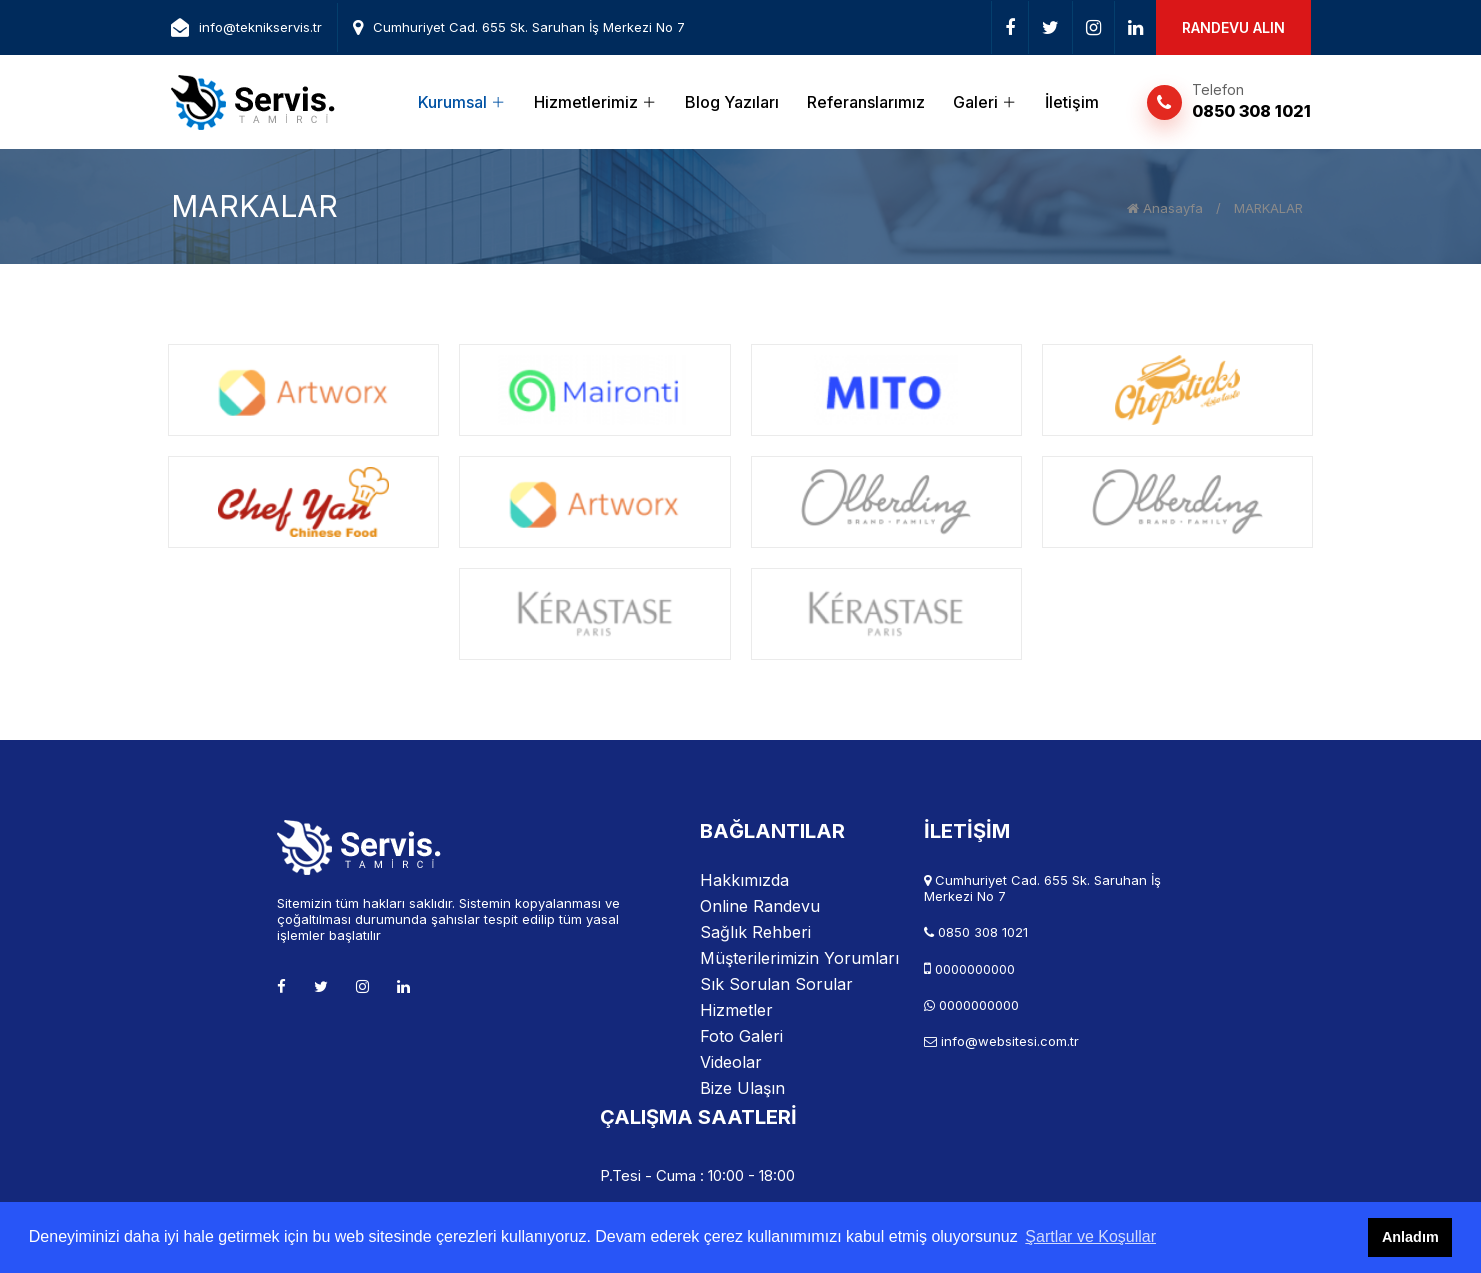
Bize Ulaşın (742, 1088)
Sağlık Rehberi (755, 932)
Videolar (731, 1062)
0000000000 (975, 969)
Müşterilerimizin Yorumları (799, 958)
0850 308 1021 (1251, 111)
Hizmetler (736, 1010)
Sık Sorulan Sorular (776, 984)
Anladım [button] (1410, 1237)
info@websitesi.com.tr (1010, 1041)
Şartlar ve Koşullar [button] (1090, 1236)
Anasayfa (1165, 208)
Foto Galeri (741, 1036)
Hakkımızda (744, 880)
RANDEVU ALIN (1233, 27)
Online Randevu (760, 906)
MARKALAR (1268, 208)
